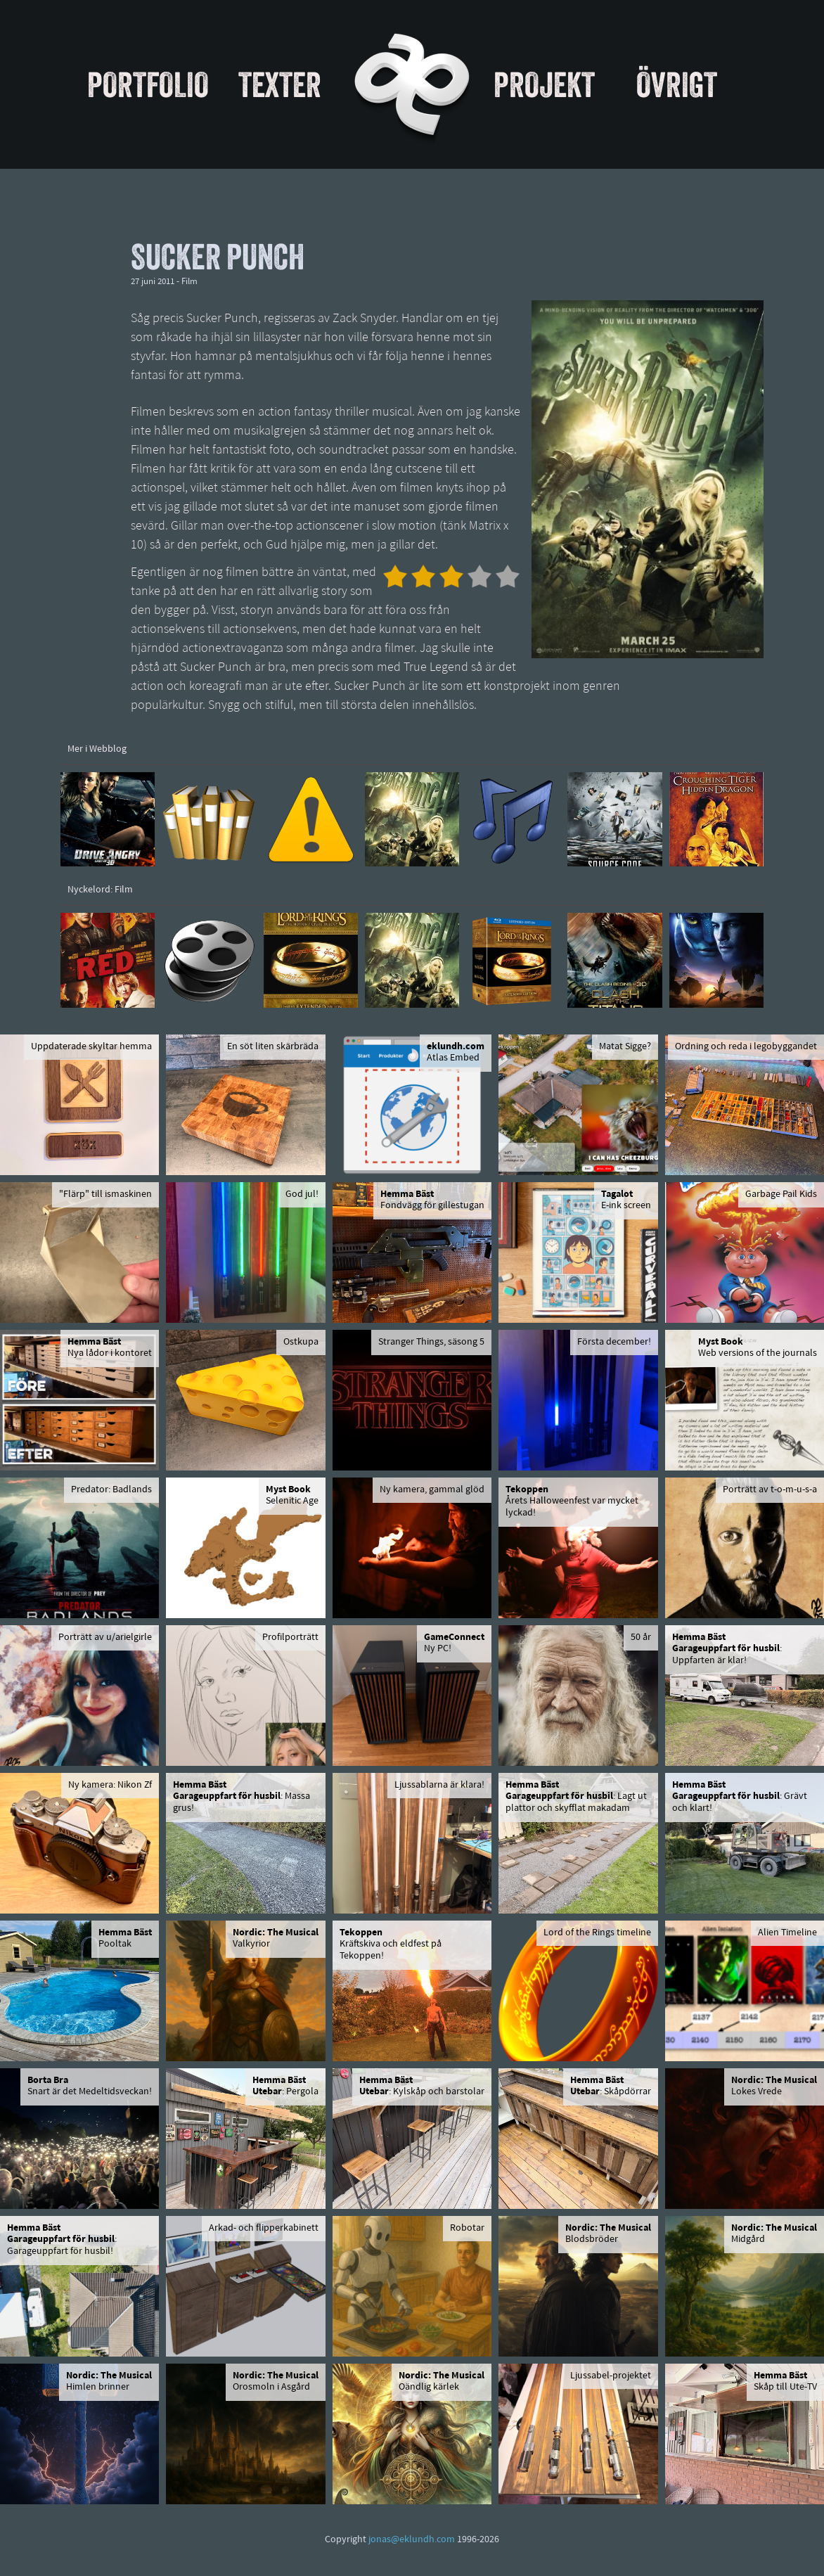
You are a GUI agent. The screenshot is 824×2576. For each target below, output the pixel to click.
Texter (279, 84)
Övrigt (676, 84)
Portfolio (148, 84)
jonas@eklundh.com (411, 2540)
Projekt (544, 84)
